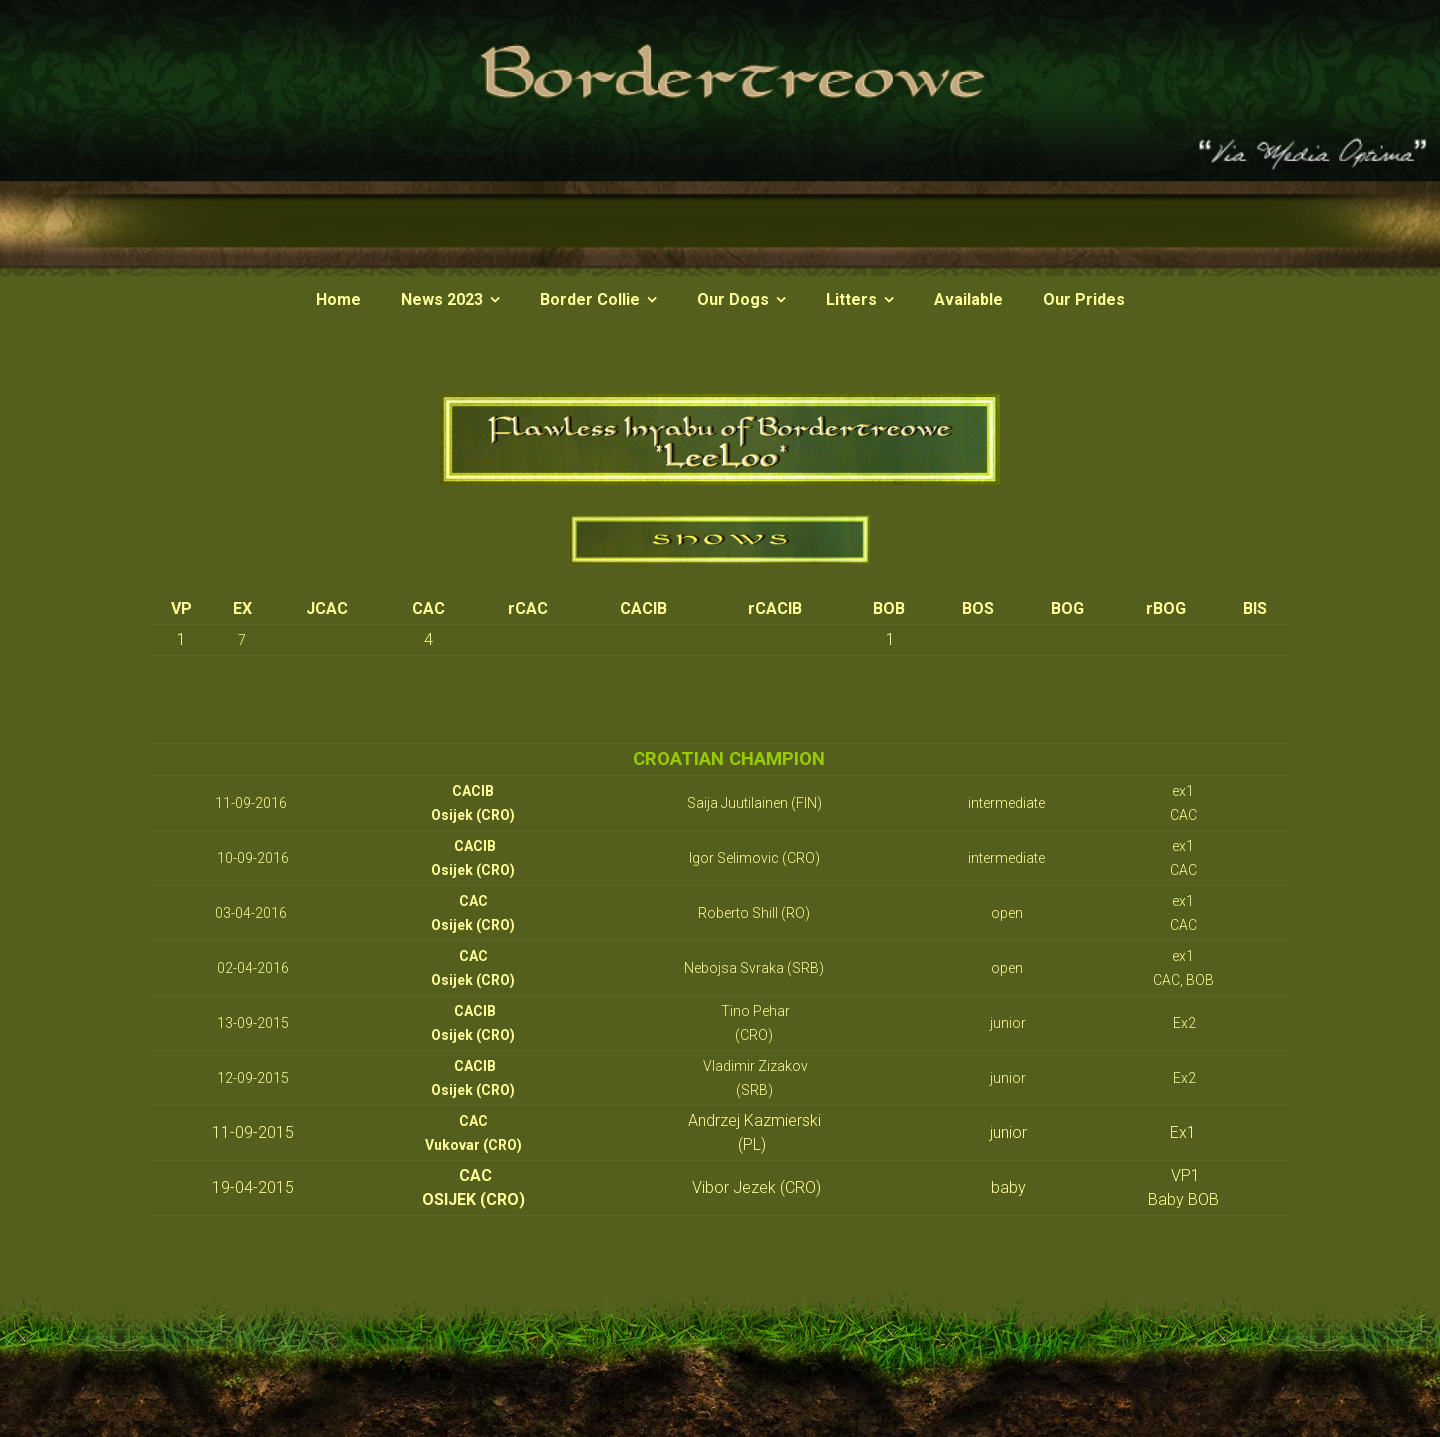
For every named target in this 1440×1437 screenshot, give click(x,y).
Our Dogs (733, 299)
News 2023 (442, 299)
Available (968, 299)
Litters (851, 299)
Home (338, 299)
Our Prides (1084, 299)
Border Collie (590, 299)
